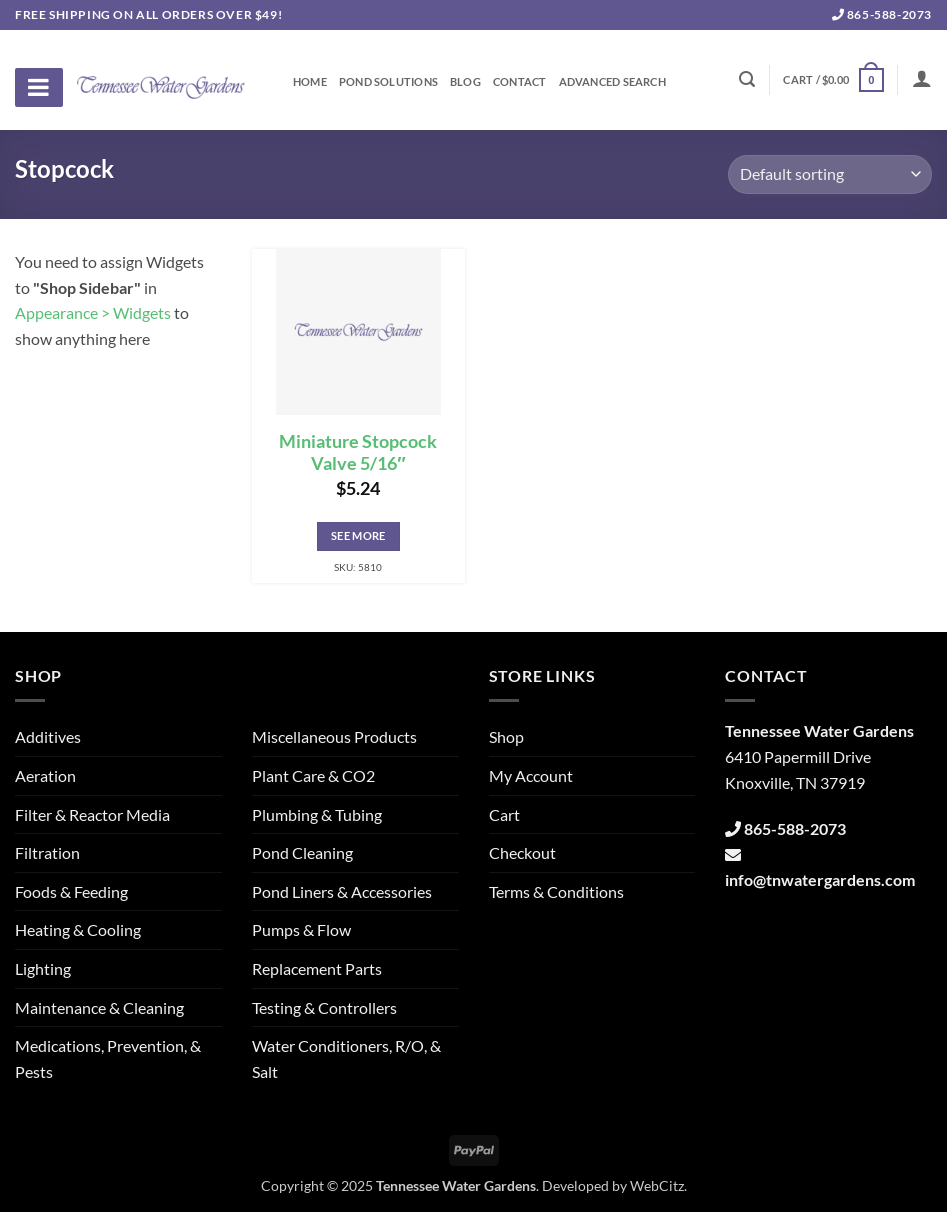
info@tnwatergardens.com (820, 879)
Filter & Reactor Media (92, 814)
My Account (531, 775)
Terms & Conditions (556, 891)
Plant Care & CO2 (313, 775)
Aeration (45, 775)
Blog (465, 82)
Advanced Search (612, 82)
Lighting (43, 968)
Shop (506, 736)
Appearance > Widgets (93, 312)
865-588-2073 (882, 14)
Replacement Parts (317, 968)
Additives (48, 736)
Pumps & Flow (301, 929)
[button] (833, 79)
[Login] (922, 78)
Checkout (522, 852)
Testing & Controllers (324, 1007)
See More (358, 535)
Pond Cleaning (302, 852)
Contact (520, 82)
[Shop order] (830, 174)
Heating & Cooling (78, 929)
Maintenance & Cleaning (99, 1007)
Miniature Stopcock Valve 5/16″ (358, 453)
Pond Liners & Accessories (342, 891)
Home (310, 82)
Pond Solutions (388, 82)
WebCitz (657, 1185)
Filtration (47, 852)
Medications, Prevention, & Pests (108, 1058)
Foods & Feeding (71, 891)
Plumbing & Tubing (317, 814)
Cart (504, 814)
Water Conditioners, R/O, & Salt (346, 1058)
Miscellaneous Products (334, 736)
